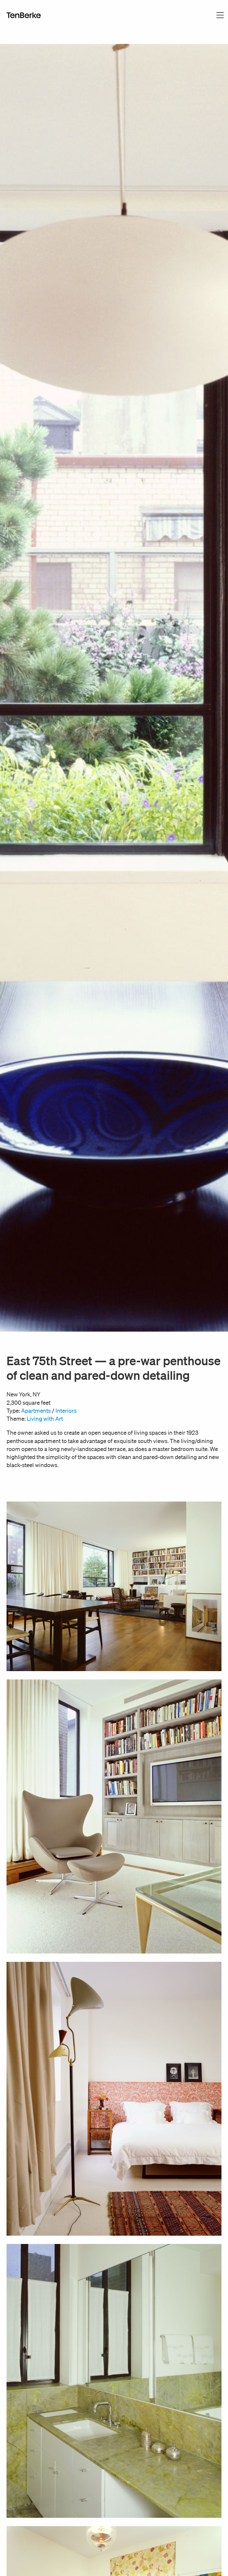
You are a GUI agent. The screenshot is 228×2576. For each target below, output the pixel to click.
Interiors (66, 1410)
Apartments (36, 1410)
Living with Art (45, 1418)
